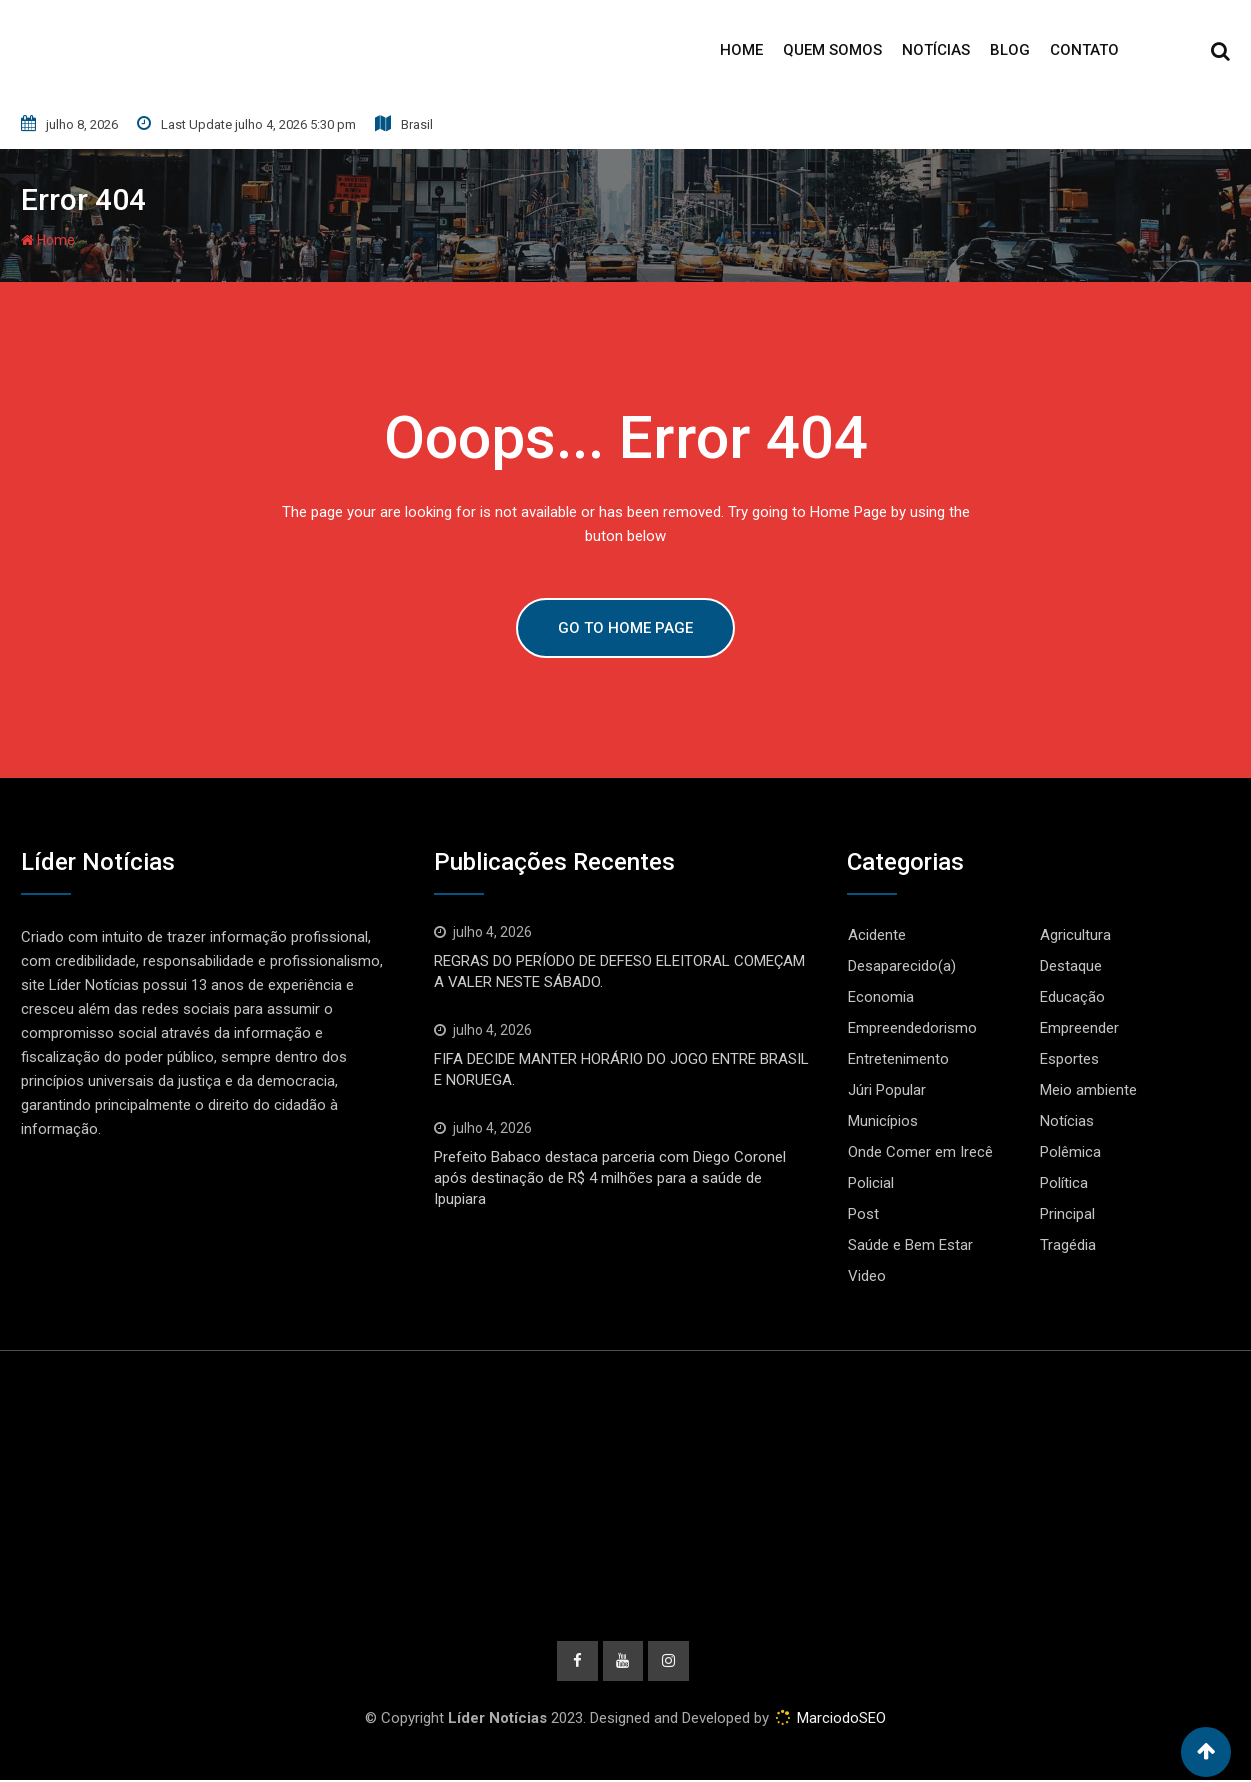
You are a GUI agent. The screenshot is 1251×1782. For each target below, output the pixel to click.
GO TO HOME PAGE (625, 628)
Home (741, 50)
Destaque (1071, 966)
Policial (871, 1183)
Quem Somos (832, 50)
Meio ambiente (1088, 1090)
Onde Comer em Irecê (920, 1152)
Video (867, 1276)
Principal (1067, 1214)
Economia (881, 997)
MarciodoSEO (839, 1720)
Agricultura (1075, 935)
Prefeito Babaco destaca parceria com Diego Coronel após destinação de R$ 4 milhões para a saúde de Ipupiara (610, 1178)
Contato (1084, 50)
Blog (1010, 50)
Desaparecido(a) (902, 966)
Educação (1072, 997)
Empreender (1079, 1028)
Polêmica (1070, 1152)
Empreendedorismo (912, 1028)
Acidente (877, 935)
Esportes (1069, 1059)
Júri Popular (887, 1090)
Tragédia (1068, 1245)
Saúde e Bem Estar (910, 1245)
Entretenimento (898, 1059)
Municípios (883, 1121)
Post (863, 1214)
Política (1064, 1183)
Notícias (936, 50)
